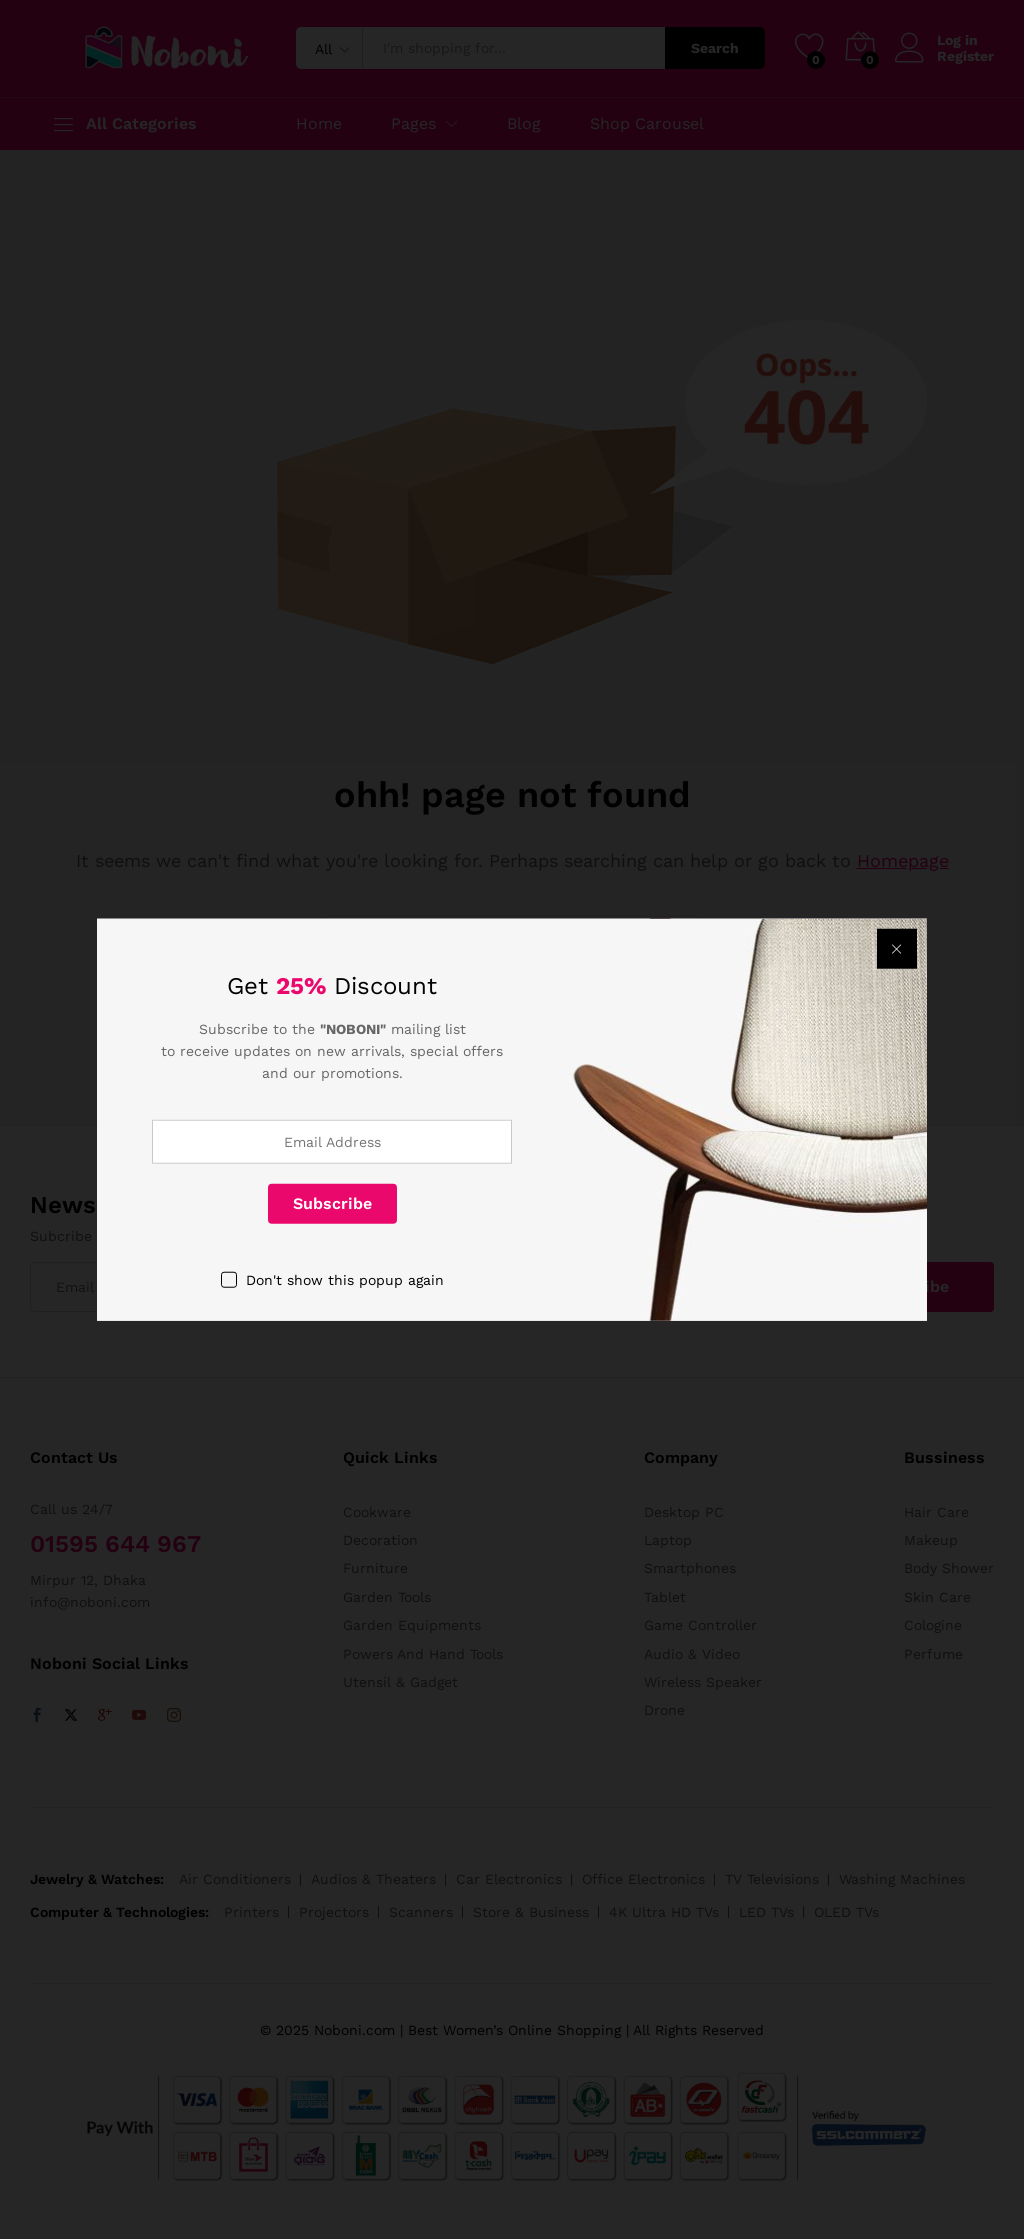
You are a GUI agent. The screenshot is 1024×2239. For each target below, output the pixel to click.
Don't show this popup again (345, 1279)
